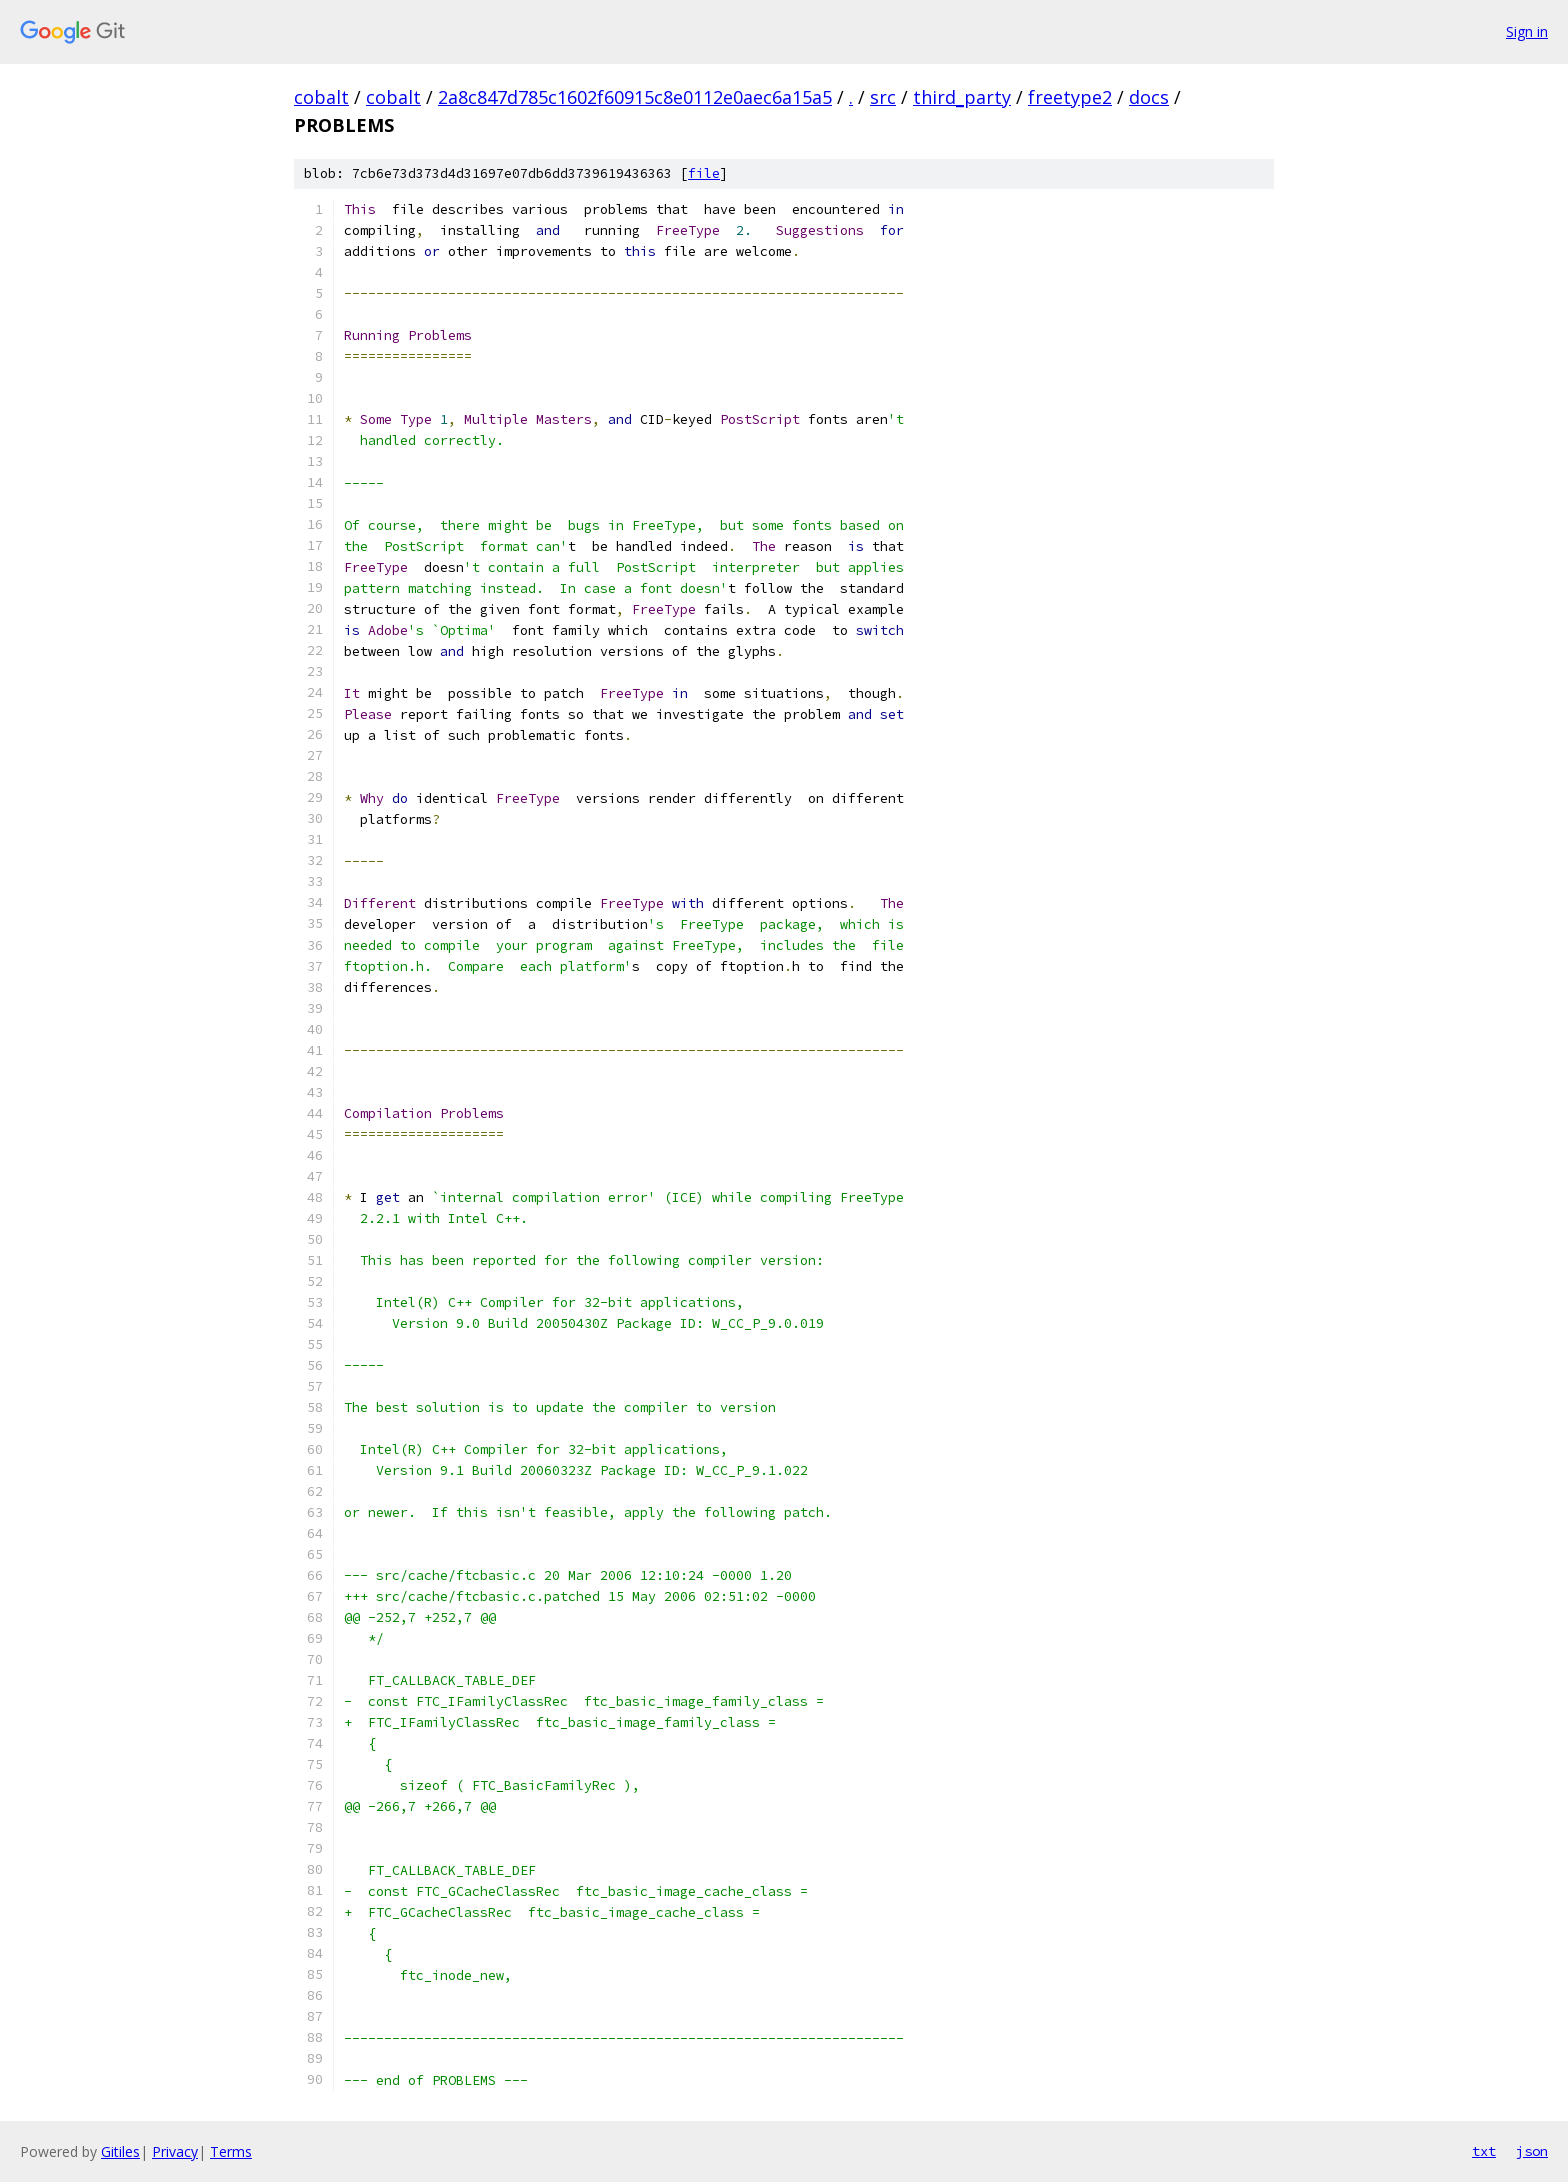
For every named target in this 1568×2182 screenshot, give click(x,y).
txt (1484, 2151)
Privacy (175, 2151)
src (883, 97)
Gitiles (120, 2151)
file (704, 173)
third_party (962, 97)
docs (1149, 97)
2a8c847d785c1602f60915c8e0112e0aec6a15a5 (635, 97)
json (1532, 2151)
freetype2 (1070, 97)
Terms (231, 2151)
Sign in (1527, 31)
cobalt (321, 97)
